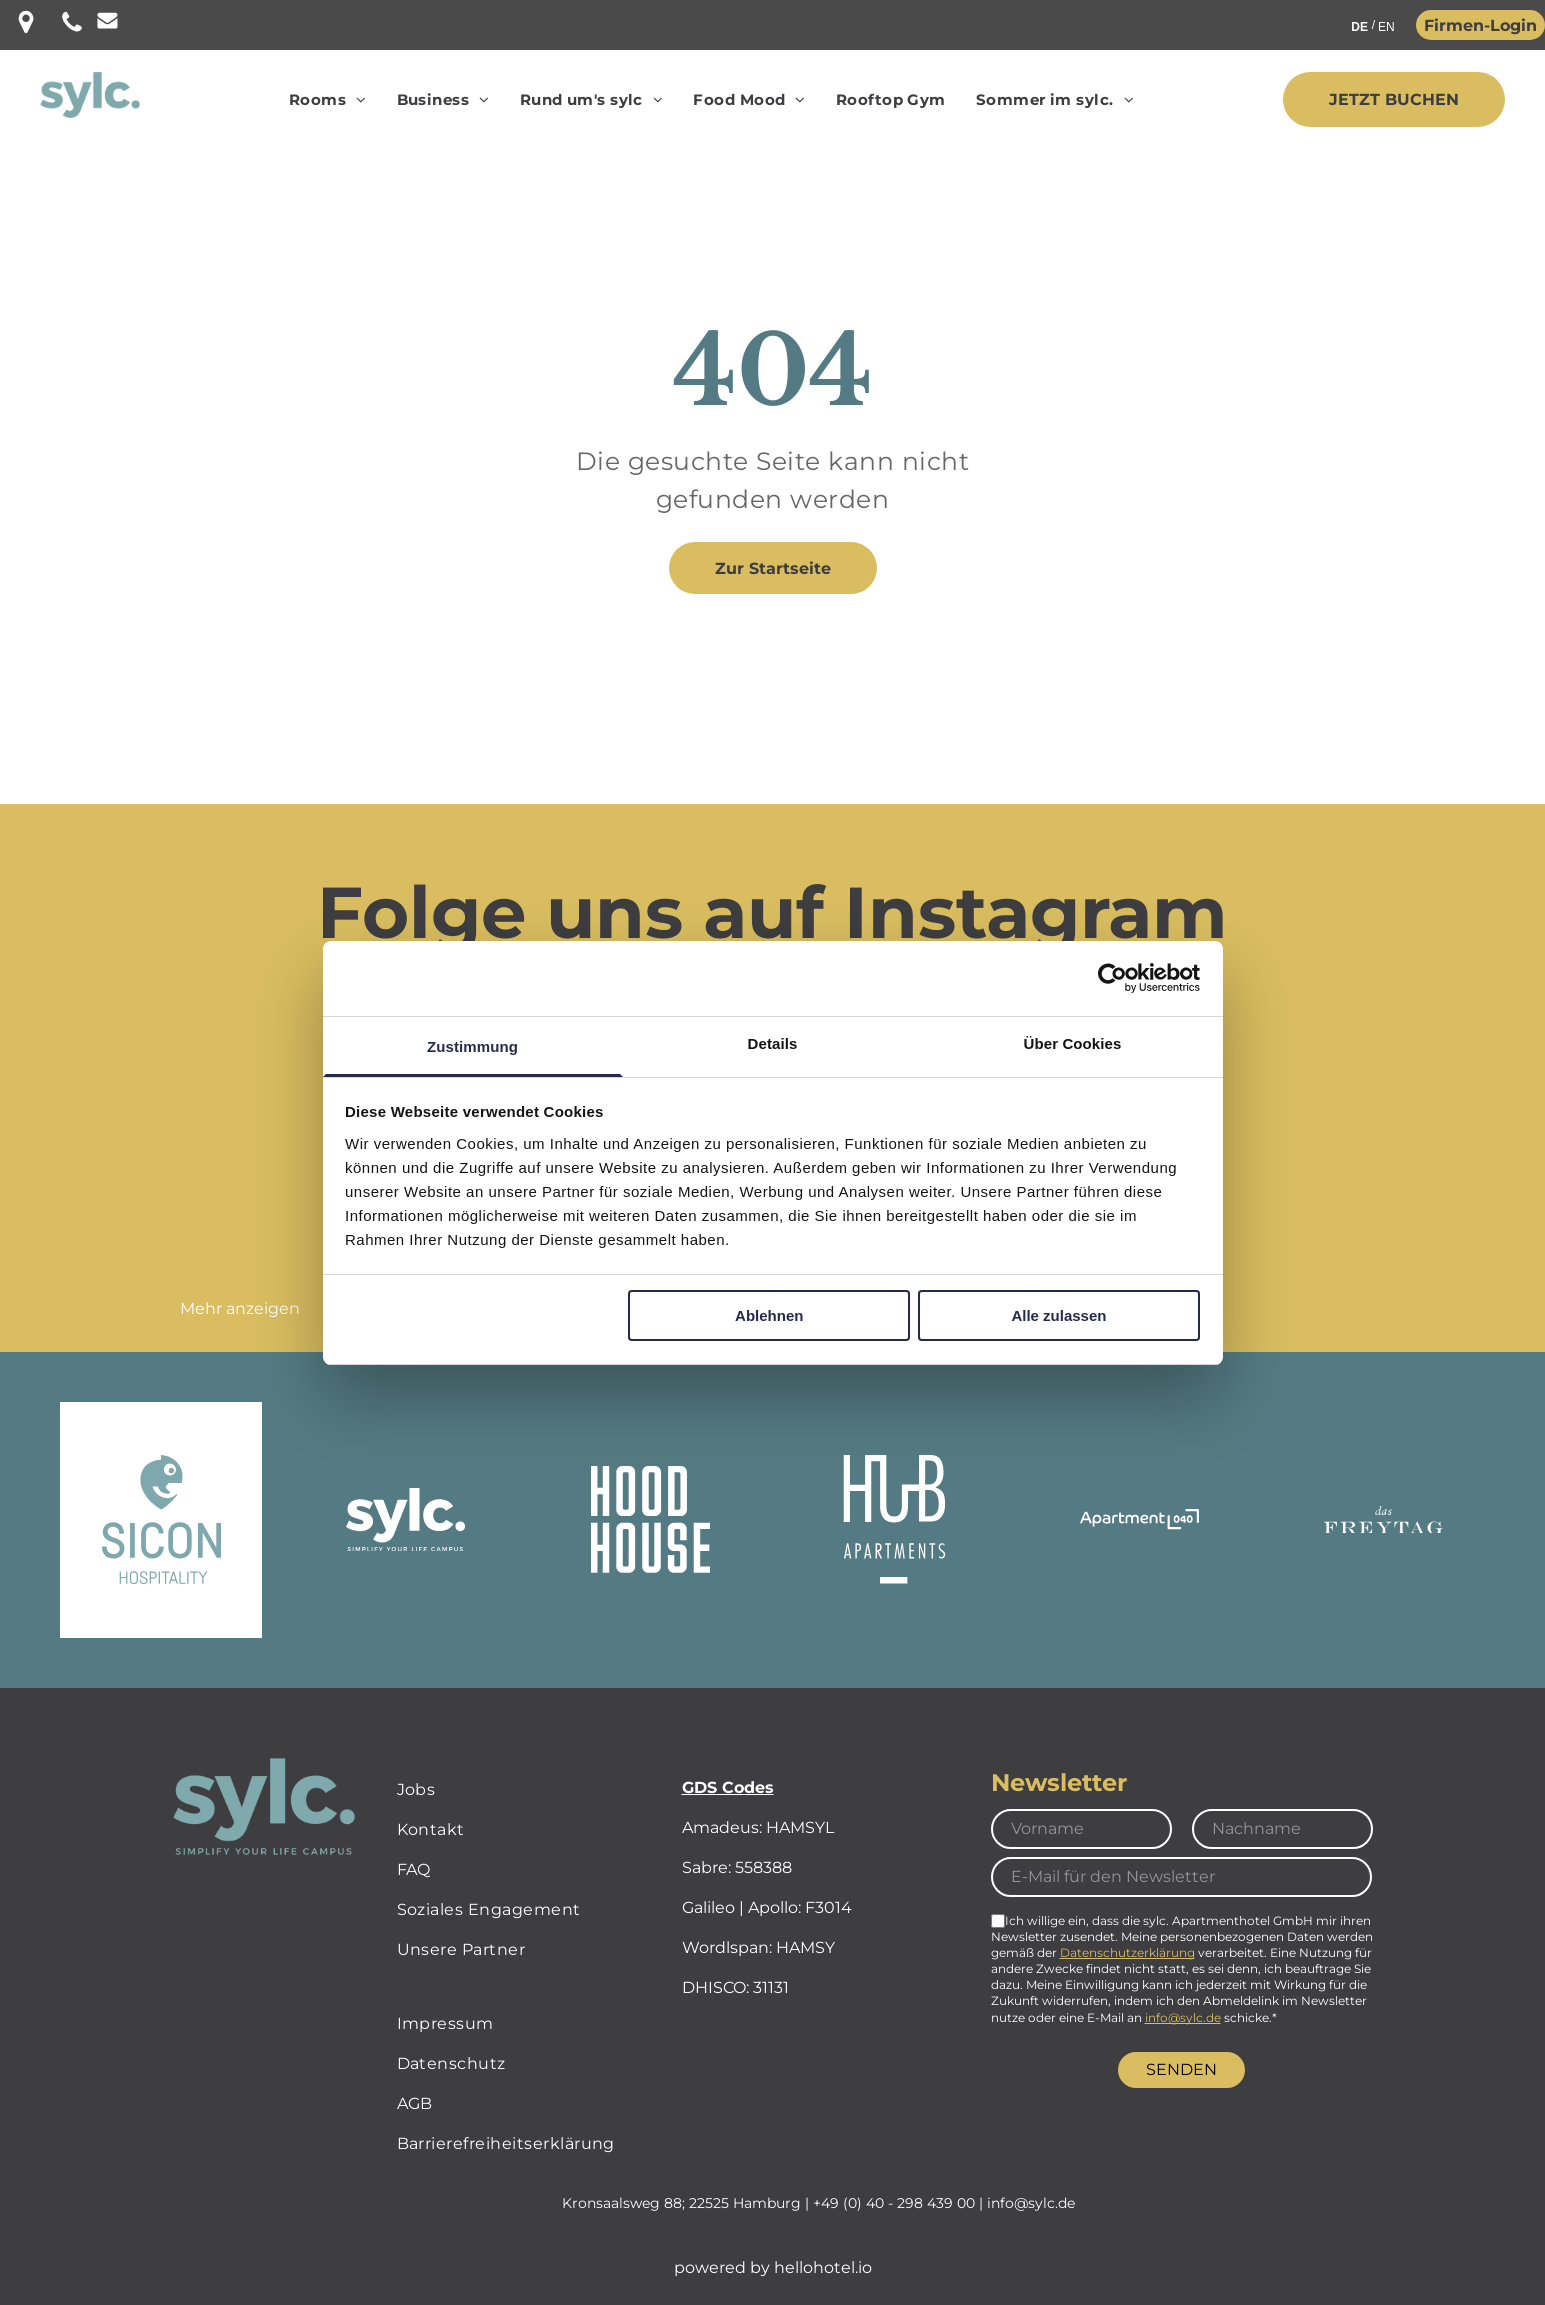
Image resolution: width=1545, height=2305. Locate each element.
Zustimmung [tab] (472, 1046)
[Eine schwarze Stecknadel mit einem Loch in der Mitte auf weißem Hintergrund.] (26, 29)
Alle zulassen (1058, 1315)
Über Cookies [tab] (1073, 1043)
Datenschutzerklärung (1127, 1952)
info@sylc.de (1183, 2017)
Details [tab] (773, 1043)
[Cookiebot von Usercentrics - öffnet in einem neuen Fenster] (1112, 978)
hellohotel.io (823, 2267)
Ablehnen (769, 1315)
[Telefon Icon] (72, 29)
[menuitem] (328, 100)
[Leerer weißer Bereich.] (107, 24)
